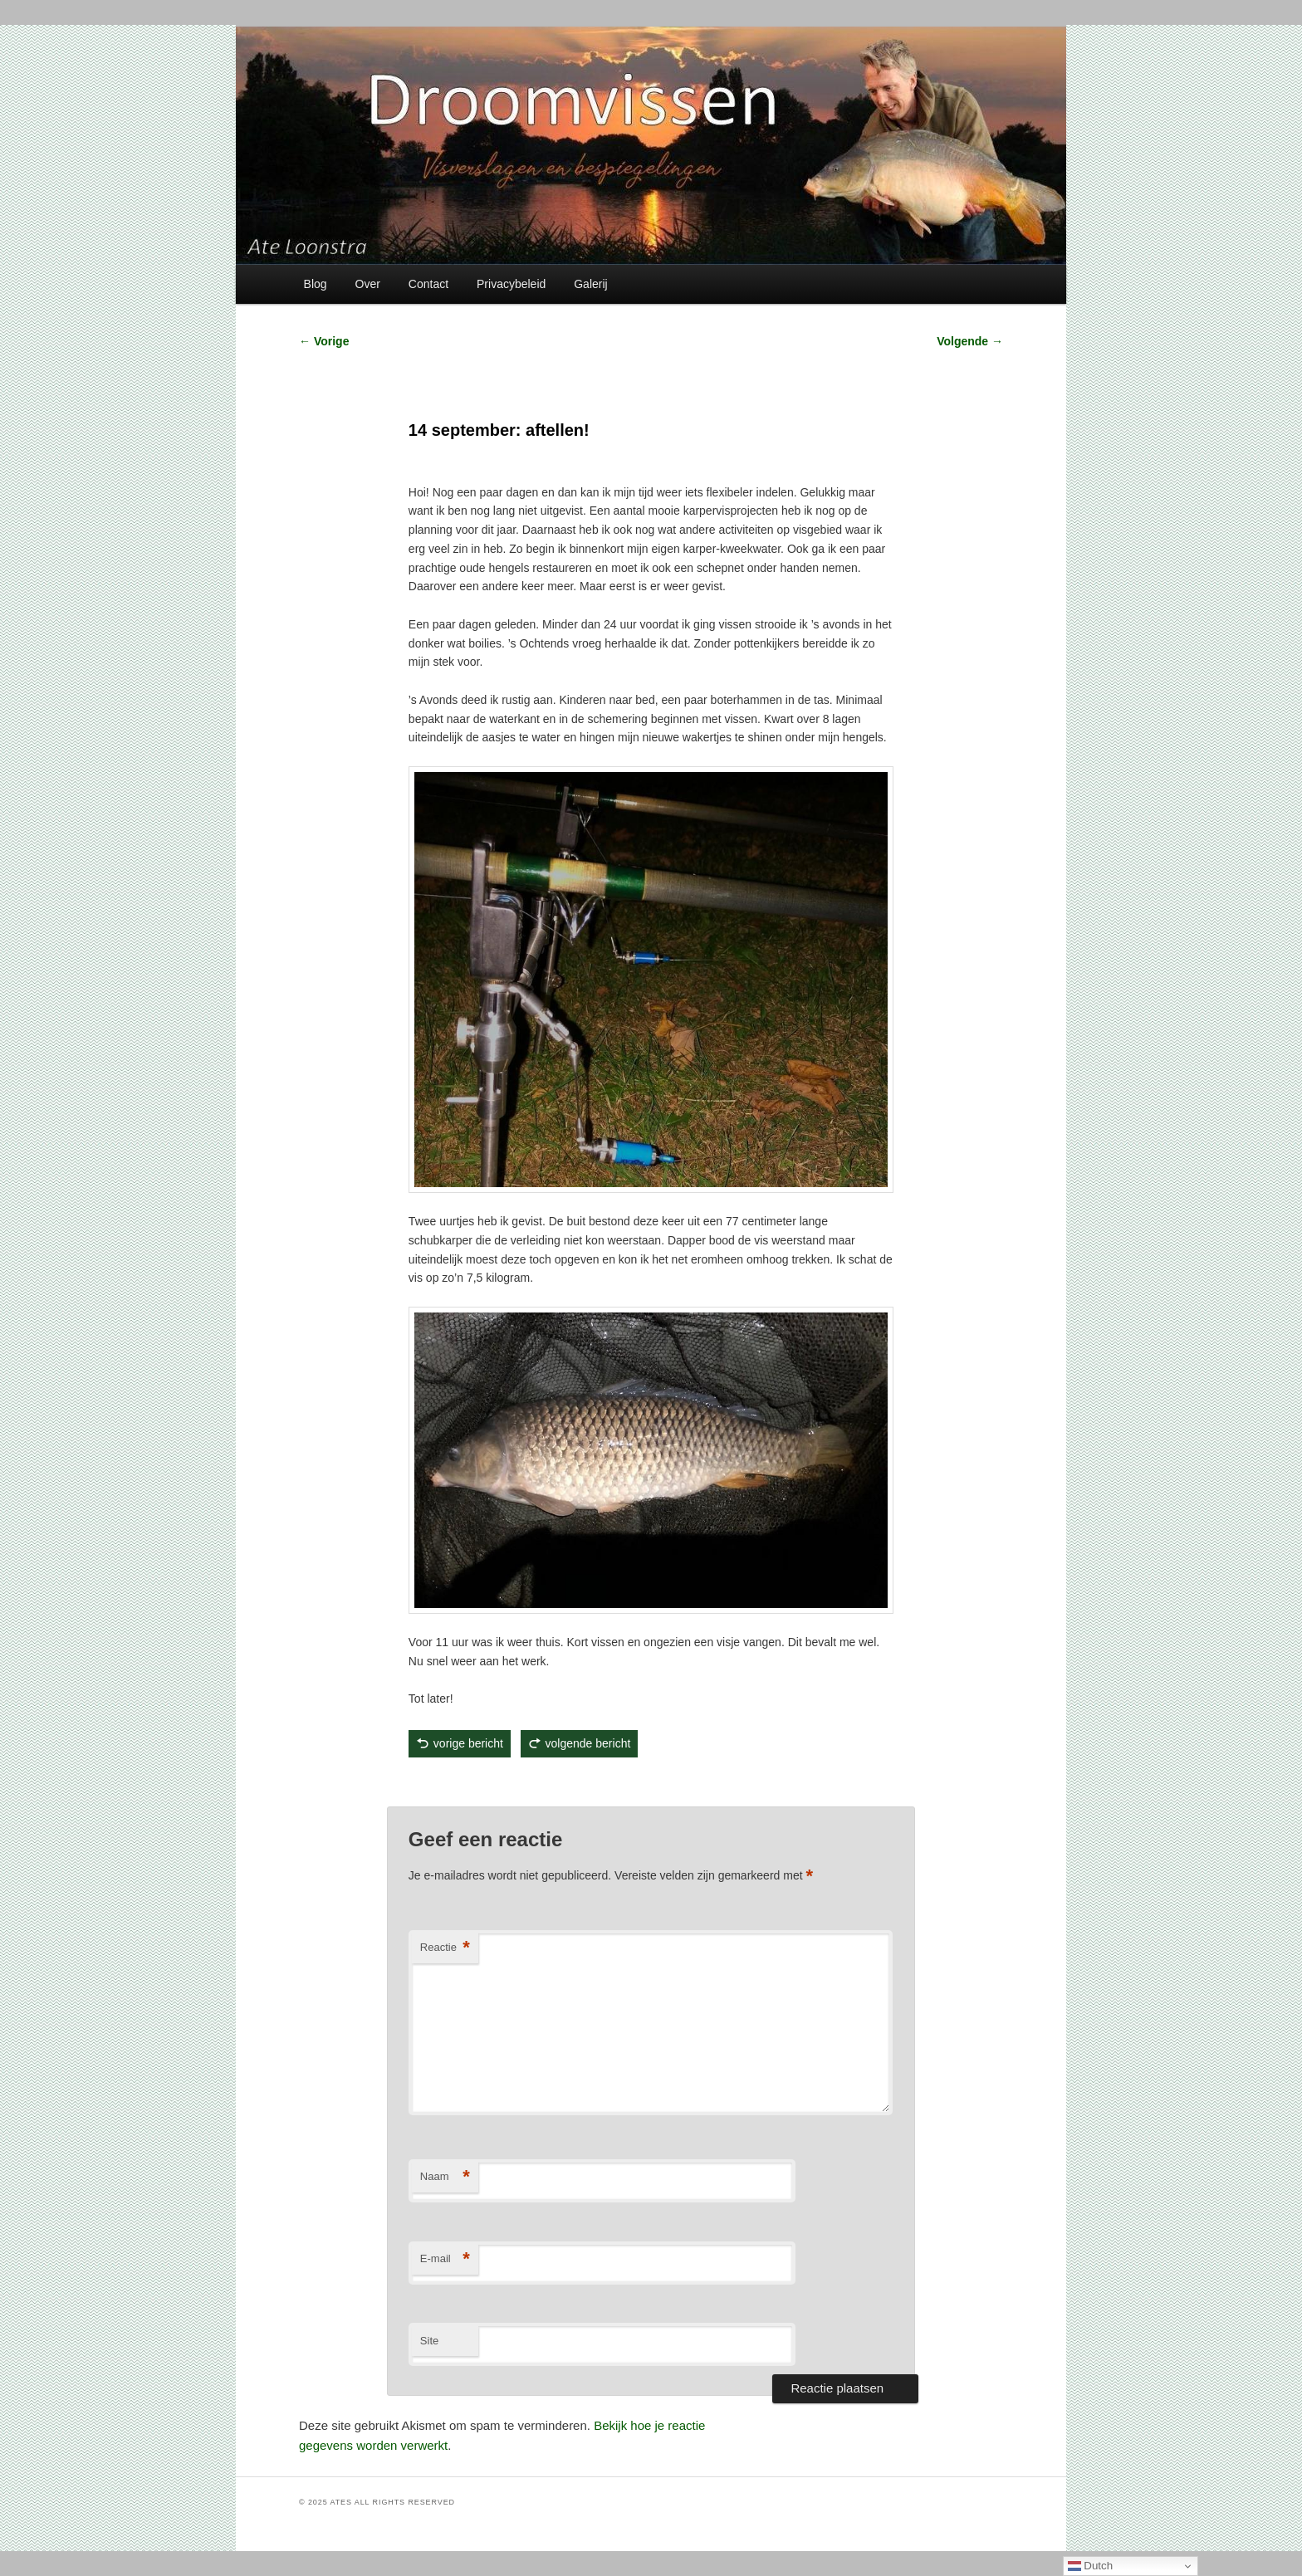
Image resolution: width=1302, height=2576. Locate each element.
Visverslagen (487, 1782)
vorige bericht (468, 1743)
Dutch (1091, 2566)
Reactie (445, 1948)
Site (429, 2340)
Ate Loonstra (531, 1782)
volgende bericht (588, 1743)
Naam (445, 2177)
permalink (592, 1782)
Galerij (590, 284)
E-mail (445, 2259)
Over (367, 284)
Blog (315, 284)
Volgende (970, 341)
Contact (428, 284)
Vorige (324, 341)
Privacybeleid (511, 284)
